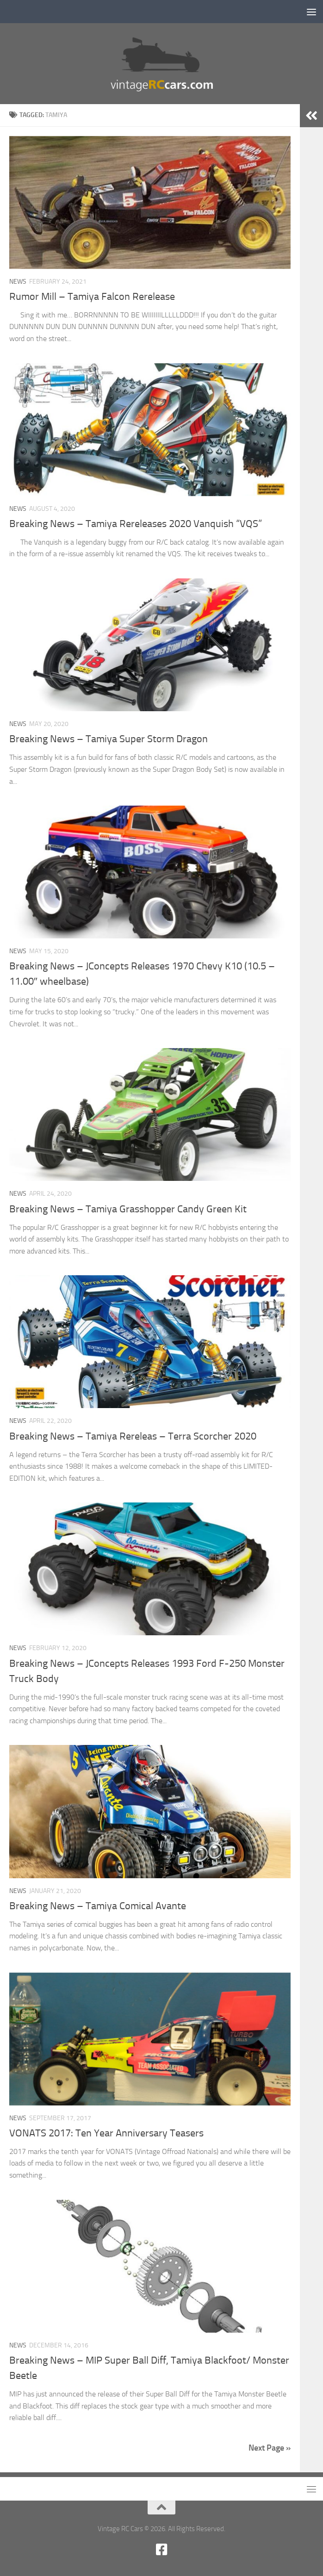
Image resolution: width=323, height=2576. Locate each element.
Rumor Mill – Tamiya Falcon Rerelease (92, 297)
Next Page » (269, 2448)
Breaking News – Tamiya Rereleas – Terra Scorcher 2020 (132, 1436)
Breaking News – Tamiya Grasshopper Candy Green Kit (128, 1209)
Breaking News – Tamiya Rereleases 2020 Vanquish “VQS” (135, 524)
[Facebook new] (161, 2549)
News (17, 282)
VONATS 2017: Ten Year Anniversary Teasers (106, 2133)
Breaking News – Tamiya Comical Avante (97, 1906)
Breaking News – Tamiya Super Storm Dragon (108, 739)
